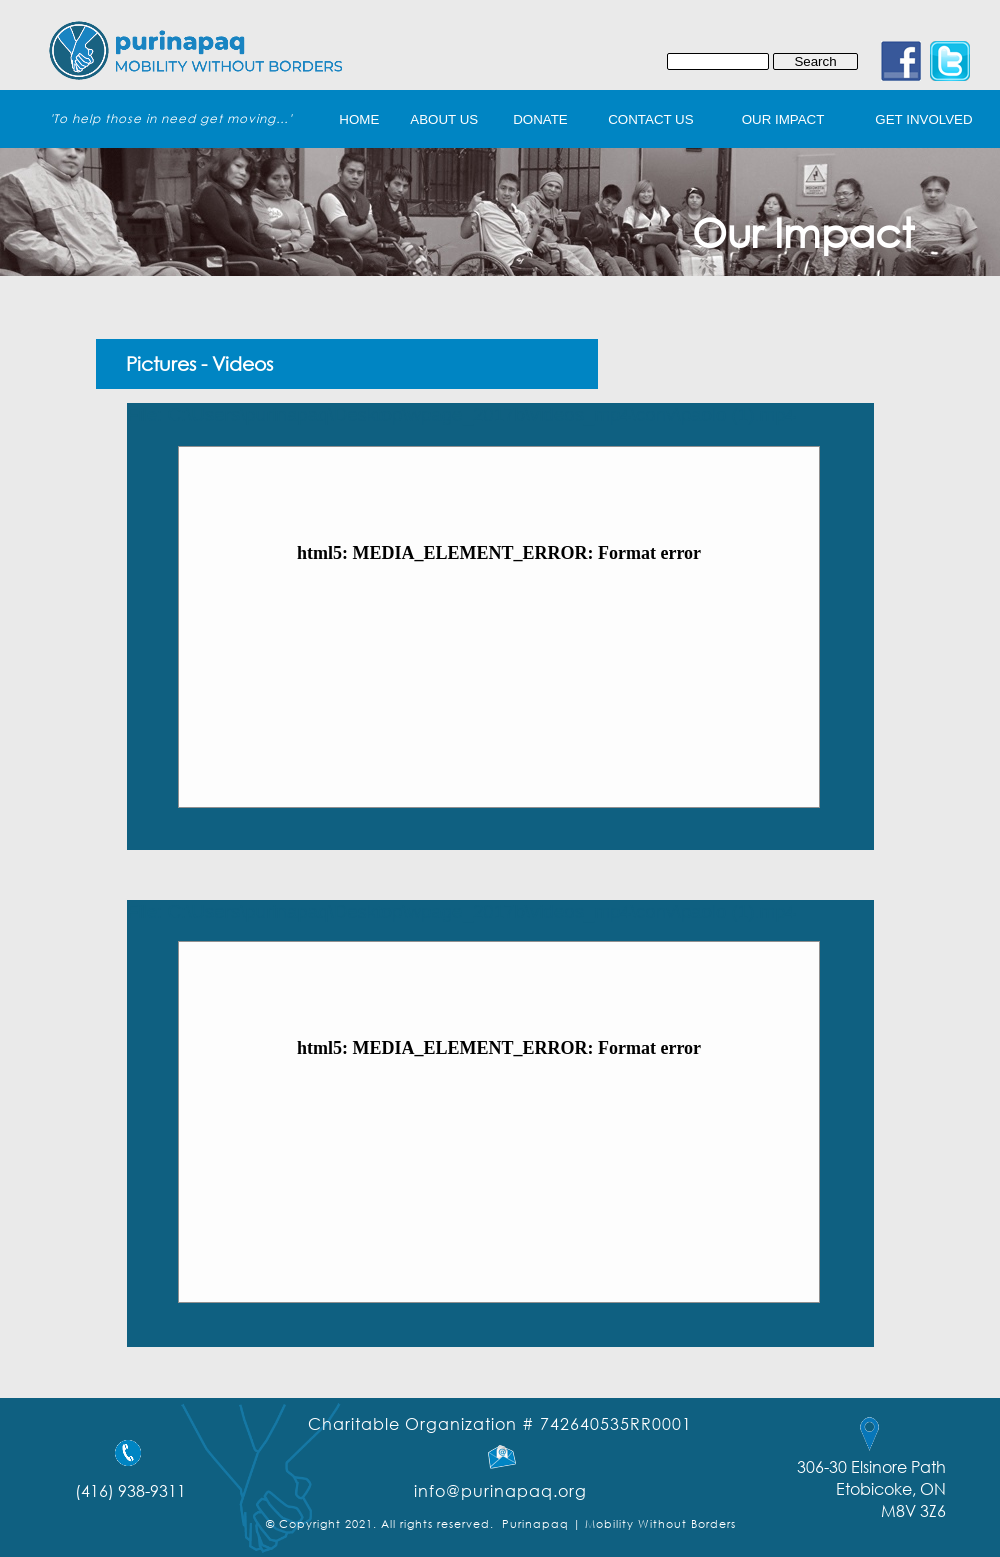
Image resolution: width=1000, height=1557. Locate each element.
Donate (540, 119)
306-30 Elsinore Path (871, 1466)
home (359, 119)
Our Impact (783, 119)
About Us (444, 119)
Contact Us (650, 119)
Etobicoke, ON (891, 1488)
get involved (923, 119)
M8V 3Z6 (913, 1510)
